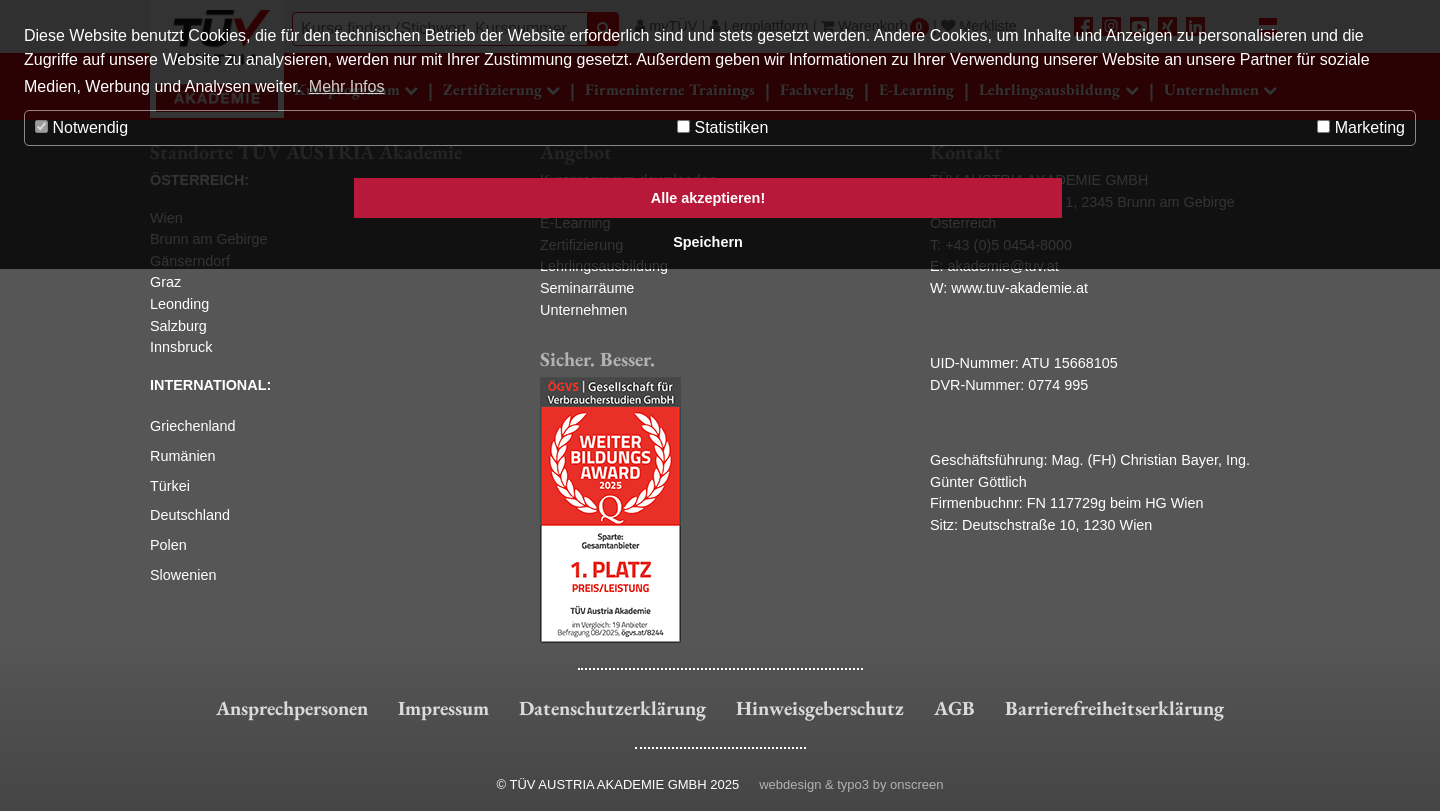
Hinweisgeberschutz (820, 708)
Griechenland (193, 426)
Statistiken (722, 127)
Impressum (443, 708)
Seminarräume (587, 288)
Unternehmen (583, 310)
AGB (954, 708)
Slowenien (183, 575)
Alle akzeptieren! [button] (708, 198)
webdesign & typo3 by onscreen (851, 784)
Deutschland (190, 515)
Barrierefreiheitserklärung (1114, 708)
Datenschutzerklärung (612, 708)
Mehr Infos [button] (347, 86)
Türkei (170, 486)
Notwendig (81, 127)
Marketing (1361, 127)
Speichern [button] (708, 242)
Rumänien (183, 456)
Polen (168, 545)
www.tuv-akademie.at (1019, 288)
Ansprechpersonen (292, 708)
